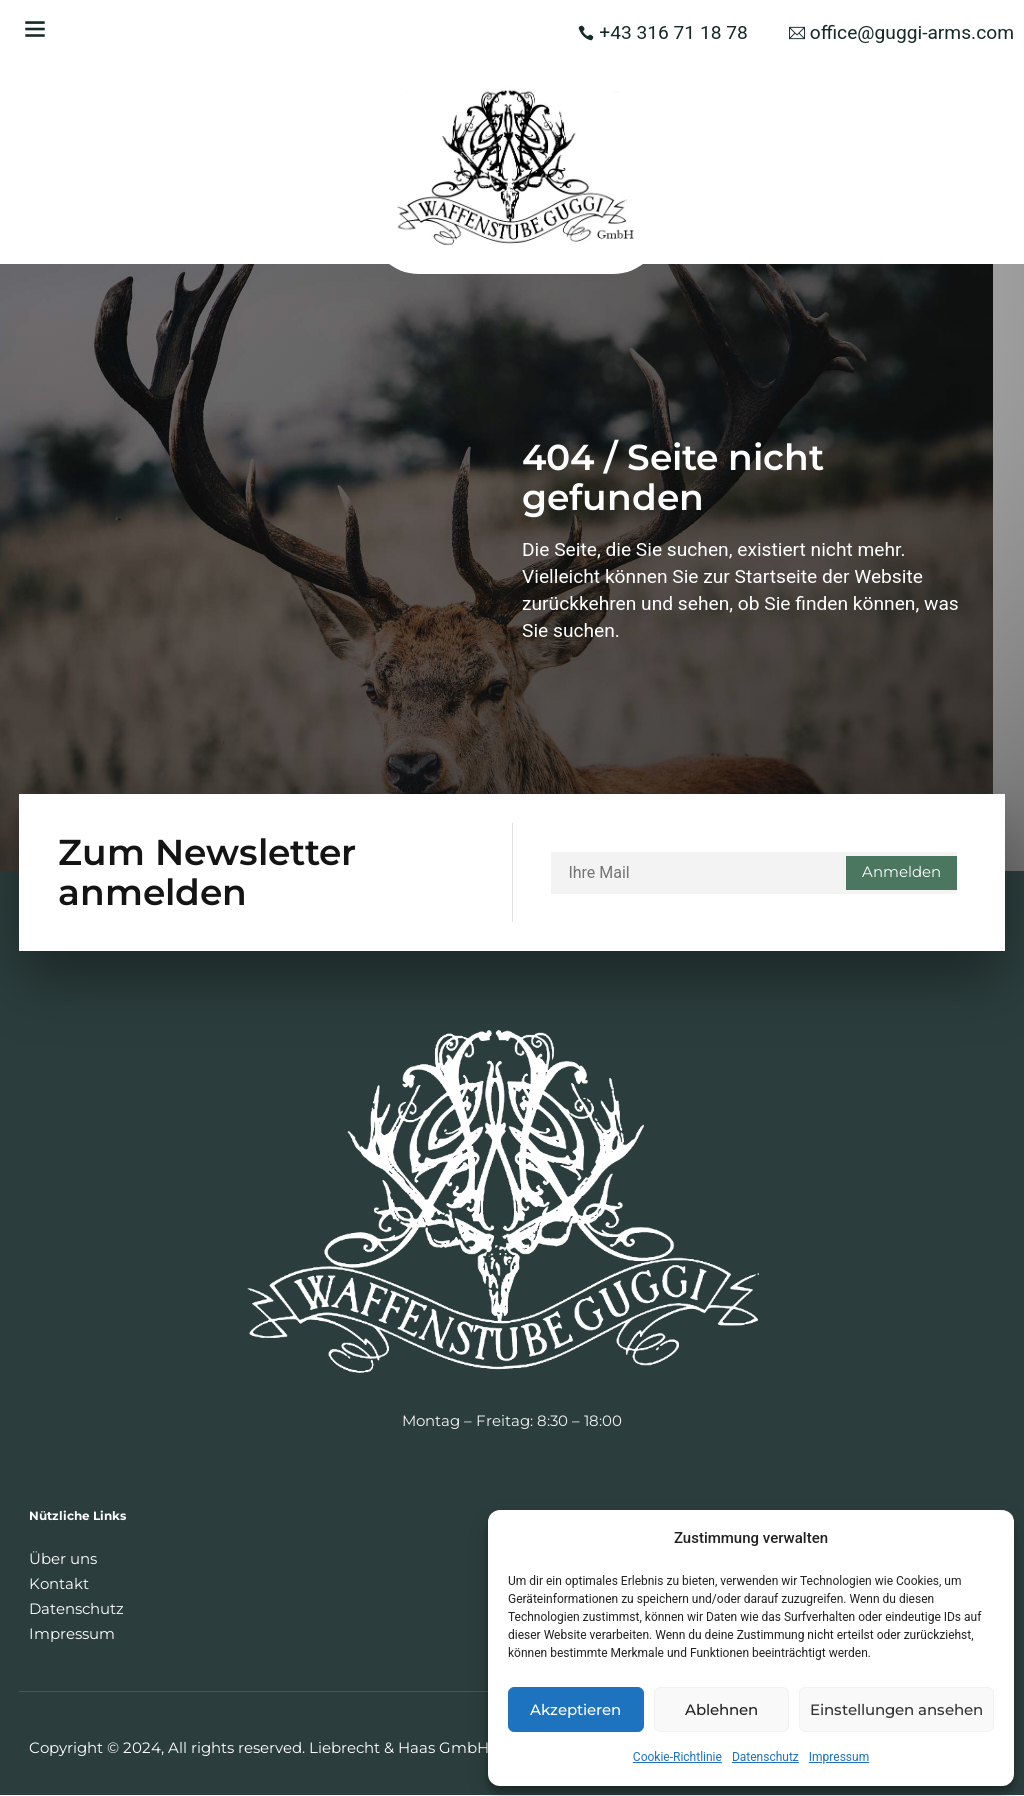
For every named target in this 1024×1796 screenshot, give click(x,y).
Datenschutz (765, 1757)
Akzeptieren (575, 1709)
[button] (34, 28)
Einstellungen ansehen (896, 1709)
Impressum (839, 1757)
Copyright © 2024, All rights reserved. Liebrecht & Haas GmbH (259, 1748)
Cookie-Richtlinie (677, 1757)
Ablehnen (721, 1709)
